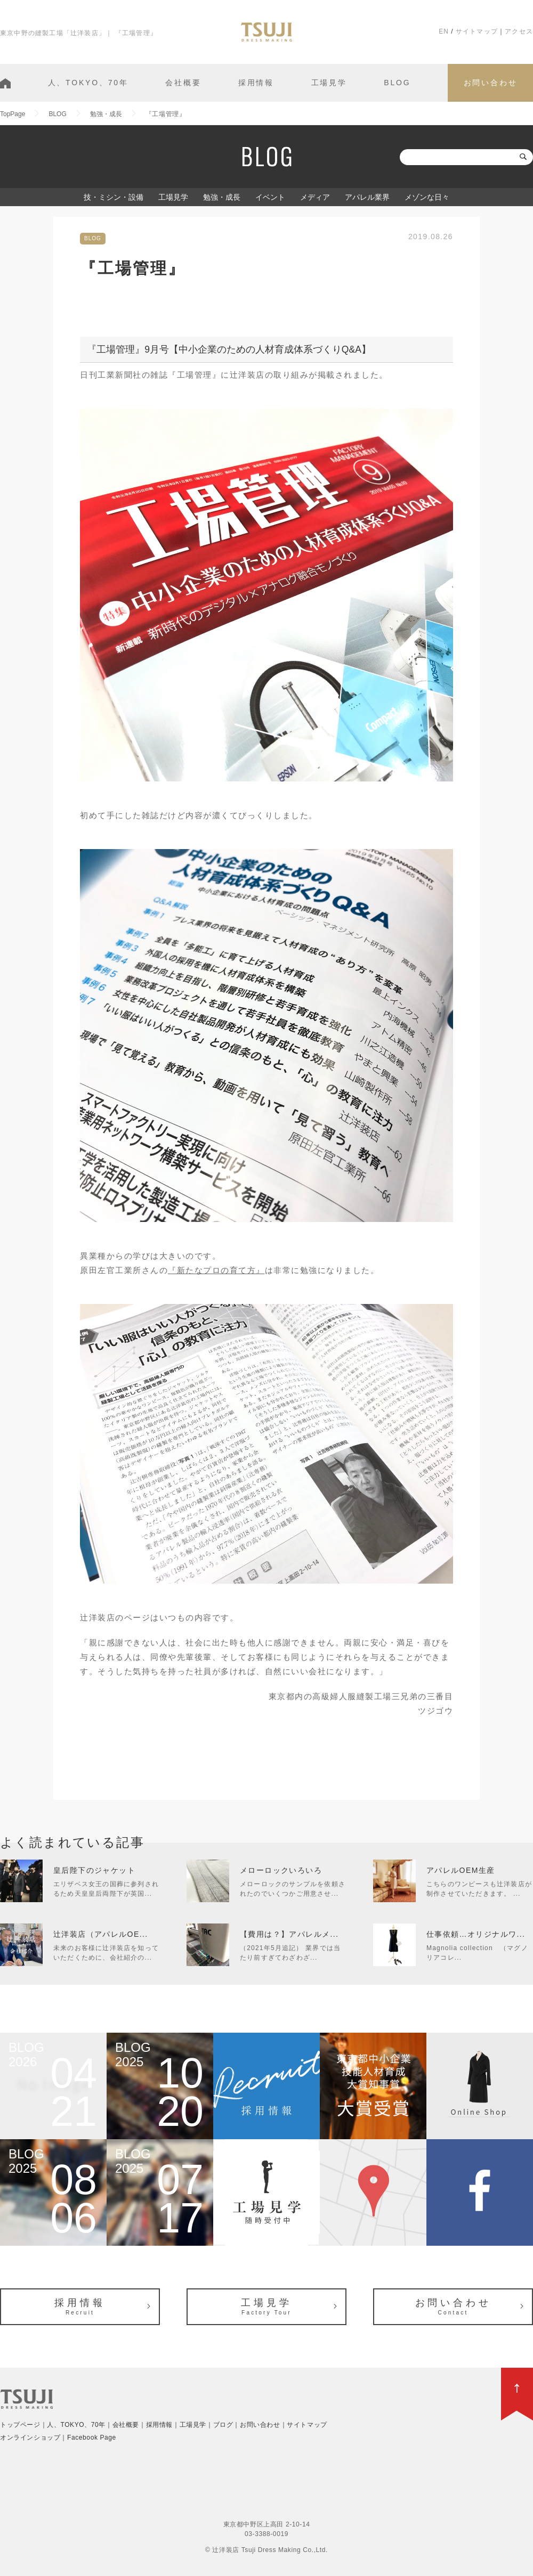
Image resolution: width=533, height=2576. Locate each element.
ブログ (223, 2424)
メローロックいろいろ (281, 1870)
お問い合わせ (491, 82)
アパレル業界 (367, 197)
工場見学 (329, 82)
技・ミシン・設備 (113, 197)
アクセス (519, 31)
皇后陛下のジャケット (94, 1870)
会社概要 (183, 82)
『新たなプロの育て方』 (216, 1270)
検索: (389, 157)
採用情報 (256, 82)
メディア (315, 197)
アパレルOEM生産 (460, 1870)
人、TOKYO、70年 (88, 82)
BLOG (397, 82)
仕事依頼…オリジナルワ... (475, 1934)
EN (444, 31)
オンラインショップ (30, 2437)
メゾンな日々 (427, 197)
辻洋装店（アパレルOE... (100, 1934)
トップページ (20, 2424)
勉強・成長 (221, 197)
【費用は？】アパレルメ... (289, 1934)
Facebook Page (91, 2437)
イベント (270, 197)
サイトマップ (477, 31)
